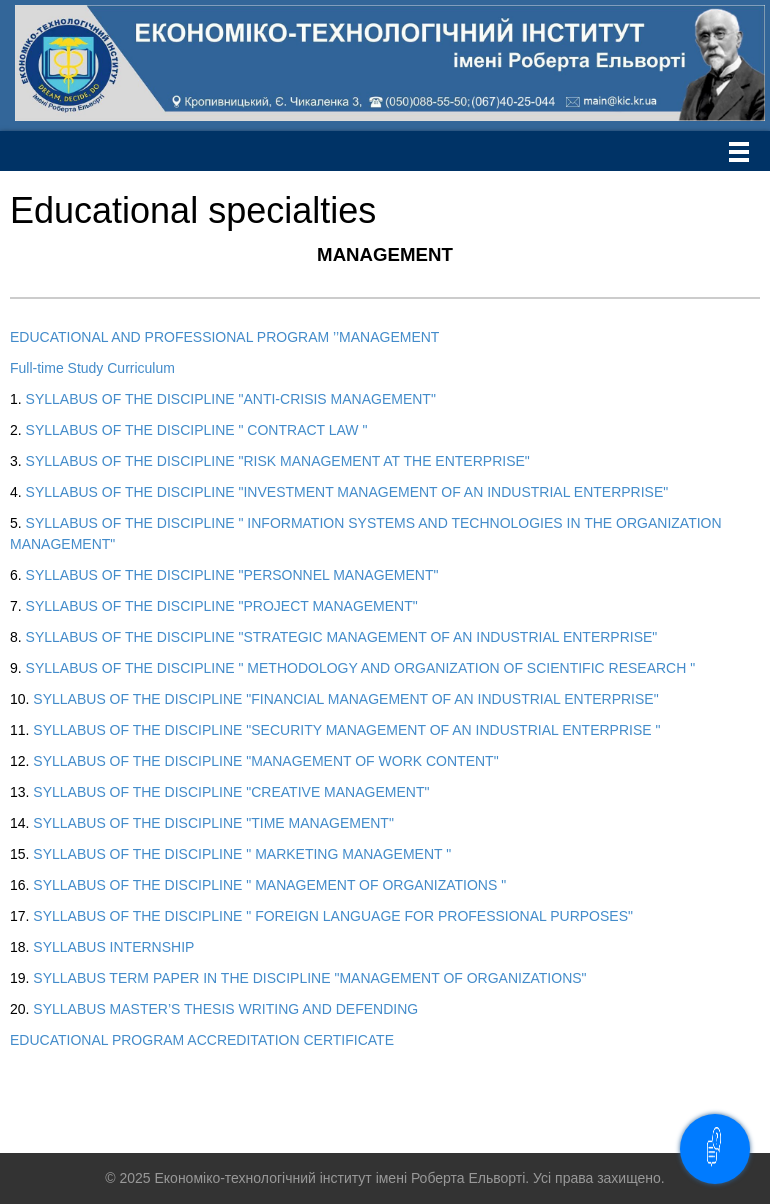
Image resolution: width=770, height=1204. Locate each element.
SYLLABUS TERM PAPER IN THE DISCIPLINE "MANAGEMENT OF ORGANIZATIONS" (309, 978)
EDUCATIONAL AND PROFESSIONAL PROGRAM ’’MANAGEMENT (224, 337)
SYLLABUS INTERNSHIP (113, 947)
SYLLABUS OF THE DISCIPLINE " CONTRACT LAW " (197, 430)
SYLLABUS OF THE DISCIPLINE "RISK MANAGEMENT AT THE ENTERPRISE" (278, 461)
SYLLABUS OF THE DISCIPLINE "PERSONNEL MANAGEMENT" (232, 575)
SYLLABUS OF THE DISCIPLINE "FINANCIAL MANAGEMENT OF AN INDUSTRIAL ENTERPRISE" (345, 699)
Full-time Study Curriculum (92, 368)
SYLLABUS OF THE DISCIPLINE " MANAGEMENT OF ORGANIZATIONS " (269, 885)
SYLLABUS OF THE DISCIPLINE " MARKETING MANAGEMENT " (242, 854)
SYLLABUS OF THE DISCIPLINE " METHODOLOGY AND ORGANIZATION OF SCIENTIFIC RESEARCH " (361, 668)
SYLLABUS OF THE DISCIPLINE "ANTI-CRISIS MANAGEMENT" (231, 399)
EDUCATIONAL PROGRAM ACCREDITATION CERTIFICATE (202, 1040)
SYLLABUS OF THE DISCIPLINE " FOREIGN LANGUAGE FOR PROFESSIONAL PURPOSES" (333, 916)
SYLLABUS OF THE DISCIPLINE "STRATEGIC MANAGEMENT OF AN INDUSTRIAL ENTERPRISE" (342, 637)
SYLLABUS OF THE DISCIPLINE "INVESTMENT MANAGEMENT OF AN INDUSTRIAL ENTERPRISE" (347, 492)
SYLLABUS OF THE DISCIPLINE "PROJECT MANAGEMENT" (222, 606)
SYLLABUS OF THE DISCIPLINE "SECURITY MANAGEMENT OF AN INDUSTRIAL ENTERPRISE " (346, 730)
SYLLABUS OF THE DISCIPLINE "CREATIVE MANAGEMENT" (231, 792)
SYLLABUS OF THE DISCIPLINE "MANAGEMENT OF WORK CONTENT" (265, 761)
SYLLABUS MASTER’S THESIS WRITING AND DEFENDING (225, 1009)
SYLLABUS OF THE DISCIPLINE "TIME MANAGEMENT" (213, 823)
